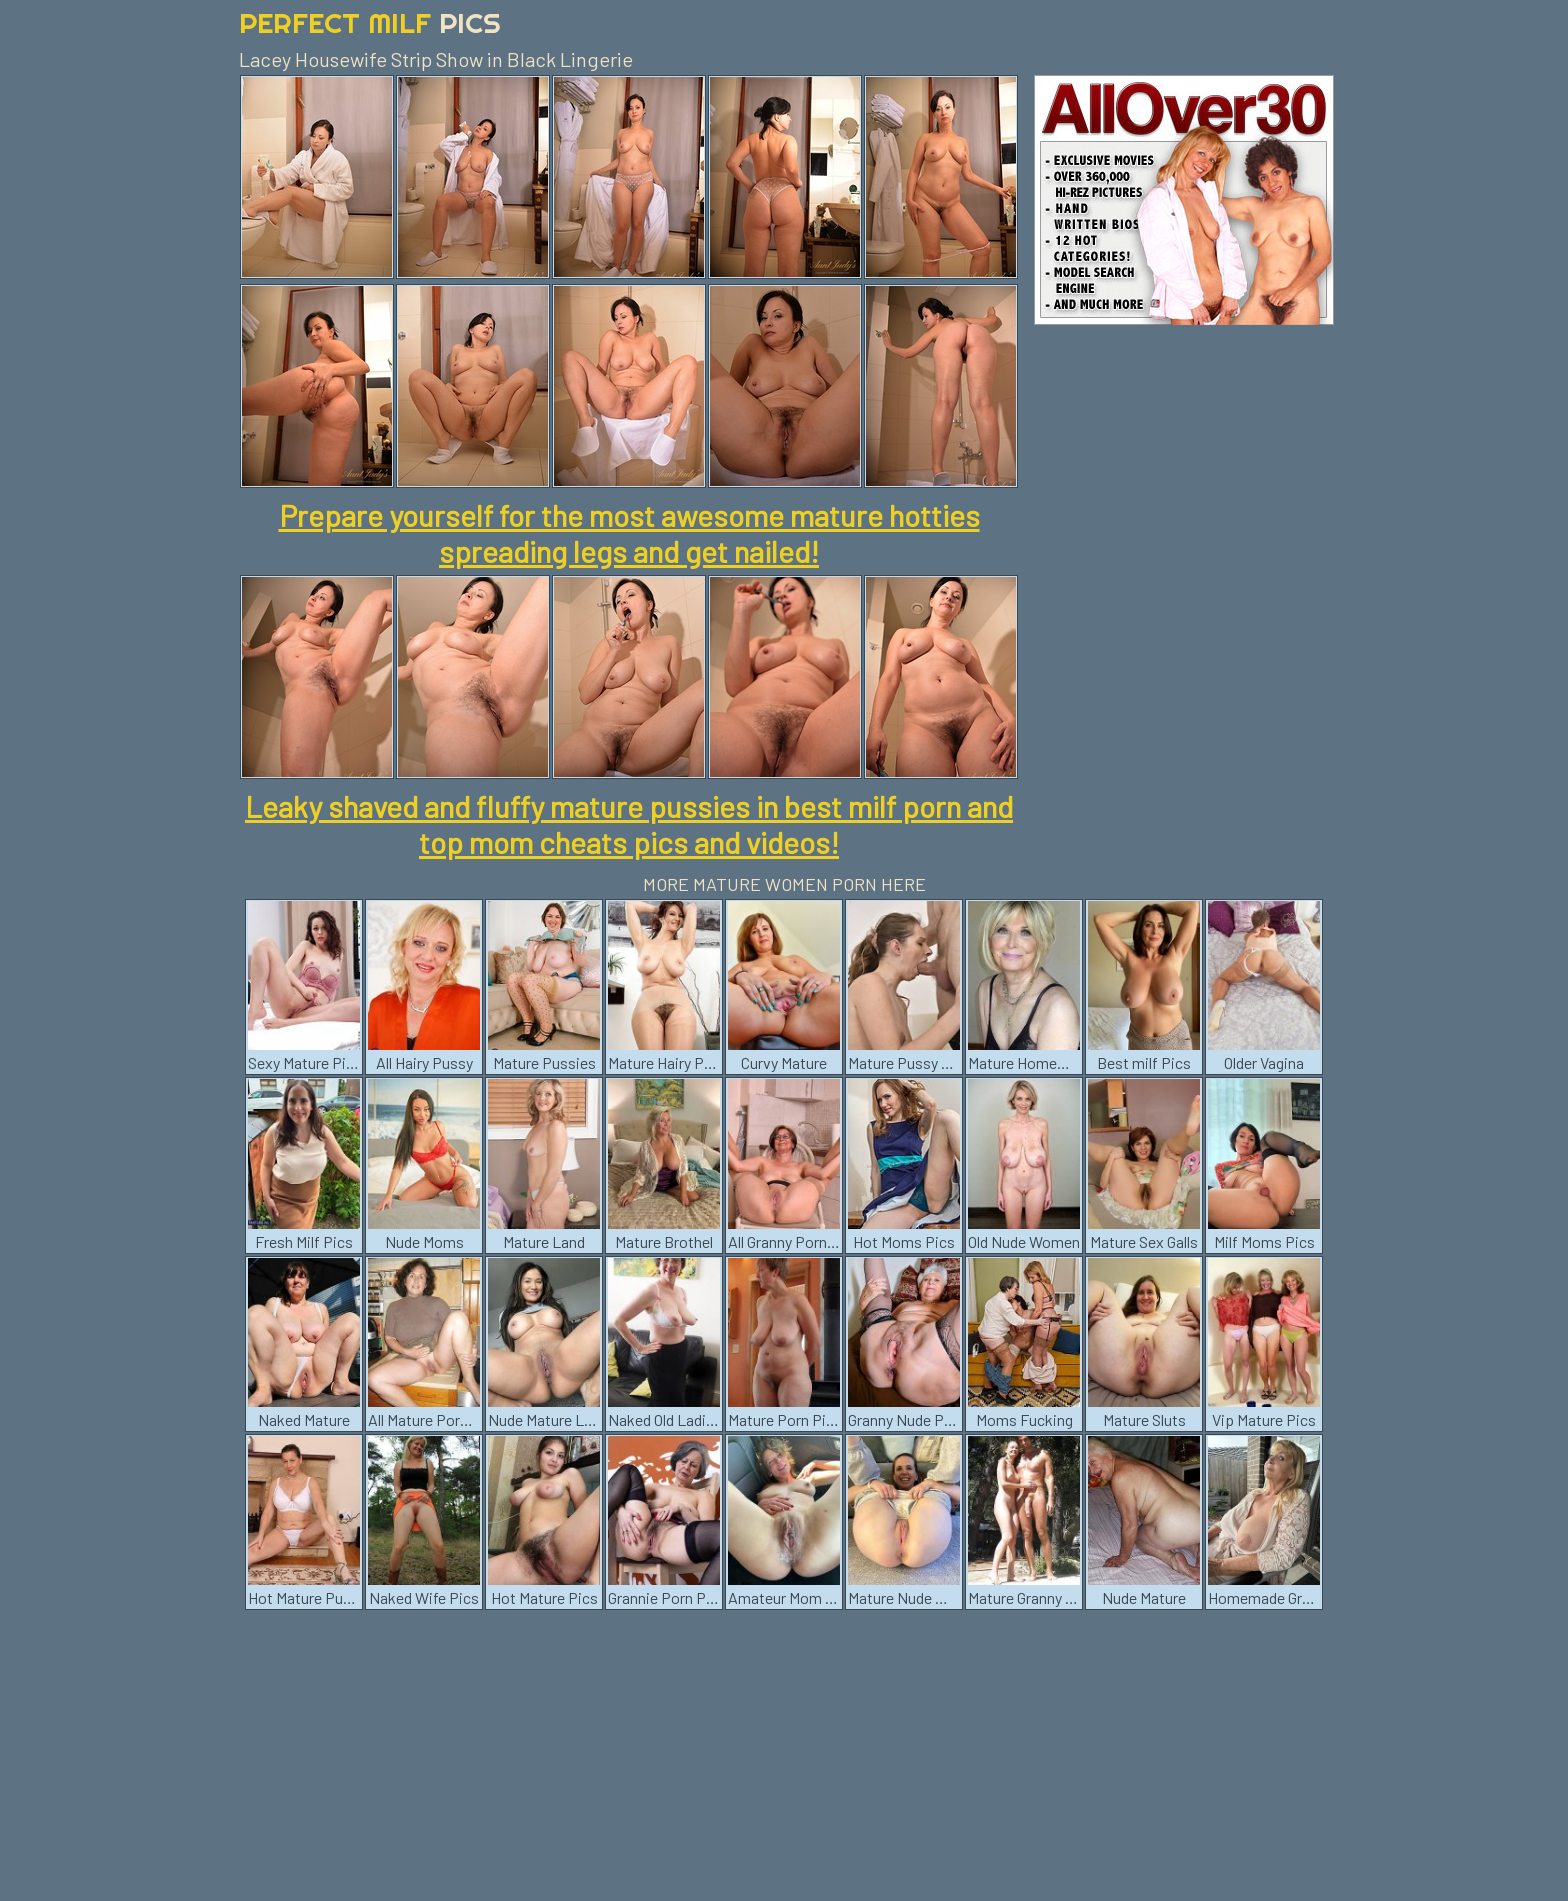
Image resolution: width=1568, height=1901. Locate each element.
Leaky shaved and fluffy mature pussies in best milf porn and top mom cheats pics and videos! (629, 824)
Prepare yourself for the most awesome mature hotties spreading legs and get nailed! (629, 533)
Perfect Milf (370, 22)
